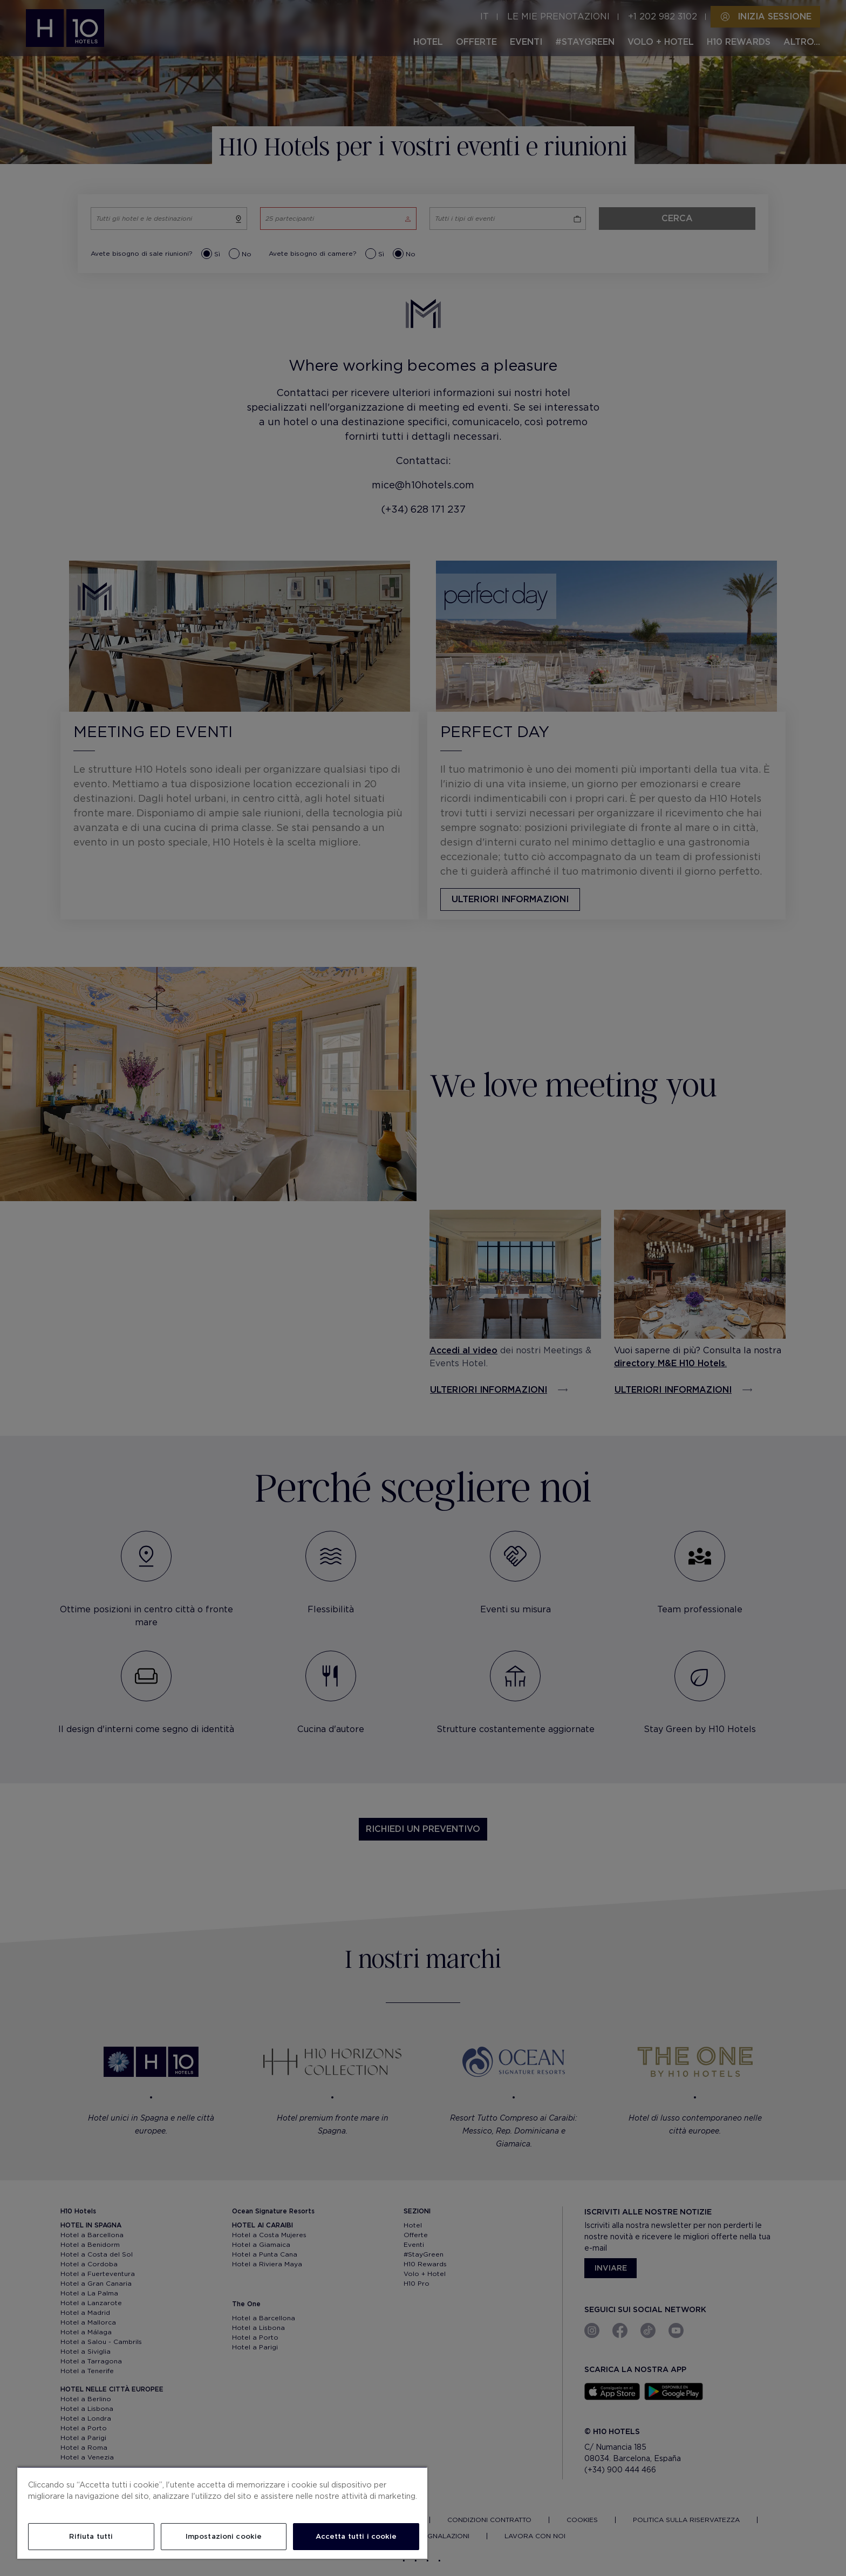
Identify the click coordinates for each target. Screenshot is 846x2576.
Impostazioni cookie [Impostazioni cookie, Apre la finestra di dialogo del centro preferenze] (224, 2536)
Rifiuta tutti (91, 2536)
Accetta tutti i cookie (356, 2536)
